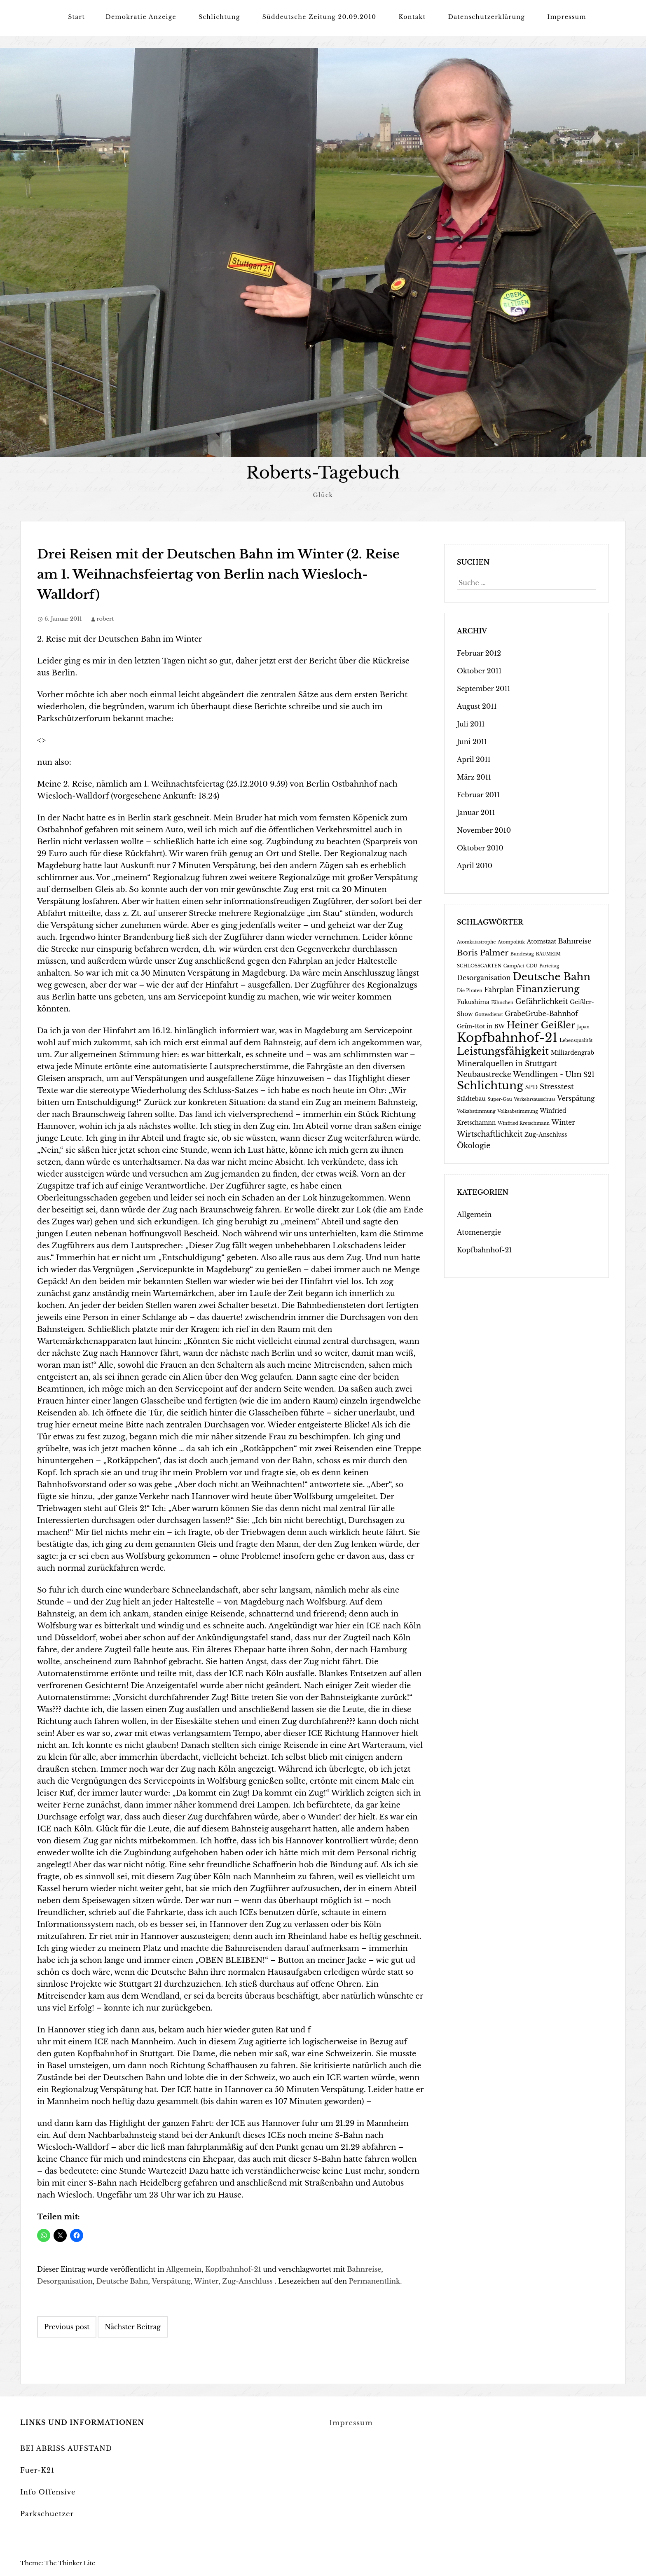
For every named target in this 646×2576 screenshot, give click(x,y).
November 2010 (484, 830)
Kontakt (412, 17)
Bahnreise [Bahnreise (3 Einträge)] (574, 941)
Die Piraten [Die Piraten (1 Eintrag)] (469, 990)
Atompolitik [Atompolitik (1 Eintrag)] (511, 941)
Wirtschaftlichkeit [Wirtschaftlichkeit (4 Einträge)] (490, 1133)
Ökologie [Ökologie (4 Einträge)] (473, 1145)
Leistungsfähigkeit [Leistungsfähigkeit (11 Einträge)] (503, 1051)
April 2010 (474, 865)
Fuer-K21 (37, 2470)
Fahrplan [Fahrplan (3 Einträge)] (499, 989)
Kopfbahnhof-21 (233, 2269)
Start (76, 17)
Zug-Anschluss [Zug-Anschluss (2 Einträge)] (545, 1134)
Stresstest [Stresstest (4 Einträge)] (557, 1086)
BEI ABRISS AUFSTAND (66, 2448)
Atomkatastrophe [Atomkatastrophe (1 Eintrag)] (476, 941)
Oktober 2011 (479, 670)
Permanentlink (374, 2281)
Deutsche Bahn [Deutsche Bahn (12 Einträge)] (551, 976)
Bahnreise (364, 2269)
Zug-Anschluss (247, 2281)
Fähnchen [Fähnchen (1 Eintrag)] (502, 1002)
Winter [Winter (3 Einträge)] (563, 1122)
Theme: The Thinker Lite (57, 2563)
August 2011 (477, 706)
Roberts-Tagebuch (323, 473)
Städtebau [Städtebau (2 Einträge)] (471, 1098)
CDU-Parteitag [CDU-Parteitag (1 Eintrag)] (542, 965)
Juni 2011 (472, 741)
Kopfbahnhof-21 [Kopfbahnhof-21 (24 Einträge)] (507, 1037)
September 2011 (483, 688)
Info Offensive (47, 2491)
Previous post (66, 2326)
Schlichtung (219, 17)
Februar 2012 (479, 653)
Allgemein (183, 2269)
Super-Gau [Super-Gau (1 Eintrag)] (499, 1099)
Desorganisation (65, 2281)
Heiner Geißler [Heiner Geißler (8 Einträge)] (541, 1024)
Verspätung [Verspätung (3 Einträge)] (576, 1098)
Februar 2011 (478, 794)
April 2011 (474, 759)
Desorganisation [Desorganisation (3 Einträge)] (484, 977)
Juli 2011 (471, 723)
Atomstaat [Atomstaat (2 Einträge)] (541, 941)
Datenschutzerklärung (486, 17)
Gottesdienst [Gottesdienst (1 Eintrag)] (489, 1014)
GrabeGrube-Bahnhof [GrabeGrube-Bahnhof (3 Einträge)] (541, 1013)
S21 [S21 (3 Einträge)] (589, 1074)
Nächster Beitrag (133, 2326)
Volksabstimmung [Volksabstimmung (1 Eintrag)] (517, 1111)
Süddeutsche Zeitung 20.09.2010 (319, 17)
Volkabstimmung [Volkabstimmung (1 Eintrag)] (476, 1111)
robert (105, 618)
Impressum (566, 17)
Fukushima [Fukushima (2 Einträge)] (473, 1001)
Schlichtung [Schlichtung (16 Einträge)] (490, 1085)
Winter (206, 2281)
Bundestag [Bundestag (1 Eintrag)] (522, 953)
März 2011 (474, 777)
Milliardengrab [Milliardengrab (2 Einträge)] (572, 1052)
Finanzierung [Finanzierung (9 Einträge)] (547, 988)
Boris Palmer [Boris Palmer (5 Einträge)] (482, 952)
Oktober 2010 (480, 847)
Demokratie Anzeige (140, 17)
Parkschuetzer (47, 2513)
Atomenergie (479, 1232)
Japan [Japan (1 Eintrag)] (583, 1026)
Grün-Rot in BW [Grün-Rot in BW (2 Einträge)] (481, 1026)
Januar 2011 (476, 812)
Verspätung (171, 2281)
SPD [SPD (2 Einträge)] (531, 1087)
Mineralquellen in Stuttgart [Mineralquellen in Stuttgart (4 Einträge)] (507, 1063)
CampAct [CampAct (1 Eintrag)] (513, 965)
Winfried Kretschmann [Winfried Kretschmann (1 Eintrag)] (524, 1123)
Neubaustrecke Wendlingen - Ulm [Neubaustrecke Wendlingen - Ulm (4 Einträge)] (519, 1074)
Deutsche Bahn (122, 2281)
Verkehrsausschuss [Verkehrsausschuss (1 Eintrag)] (534, 1099)
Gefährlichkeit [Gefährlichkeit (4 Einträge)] (541, 1001)
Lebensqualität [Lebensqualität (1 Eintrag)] (575, 1040)
